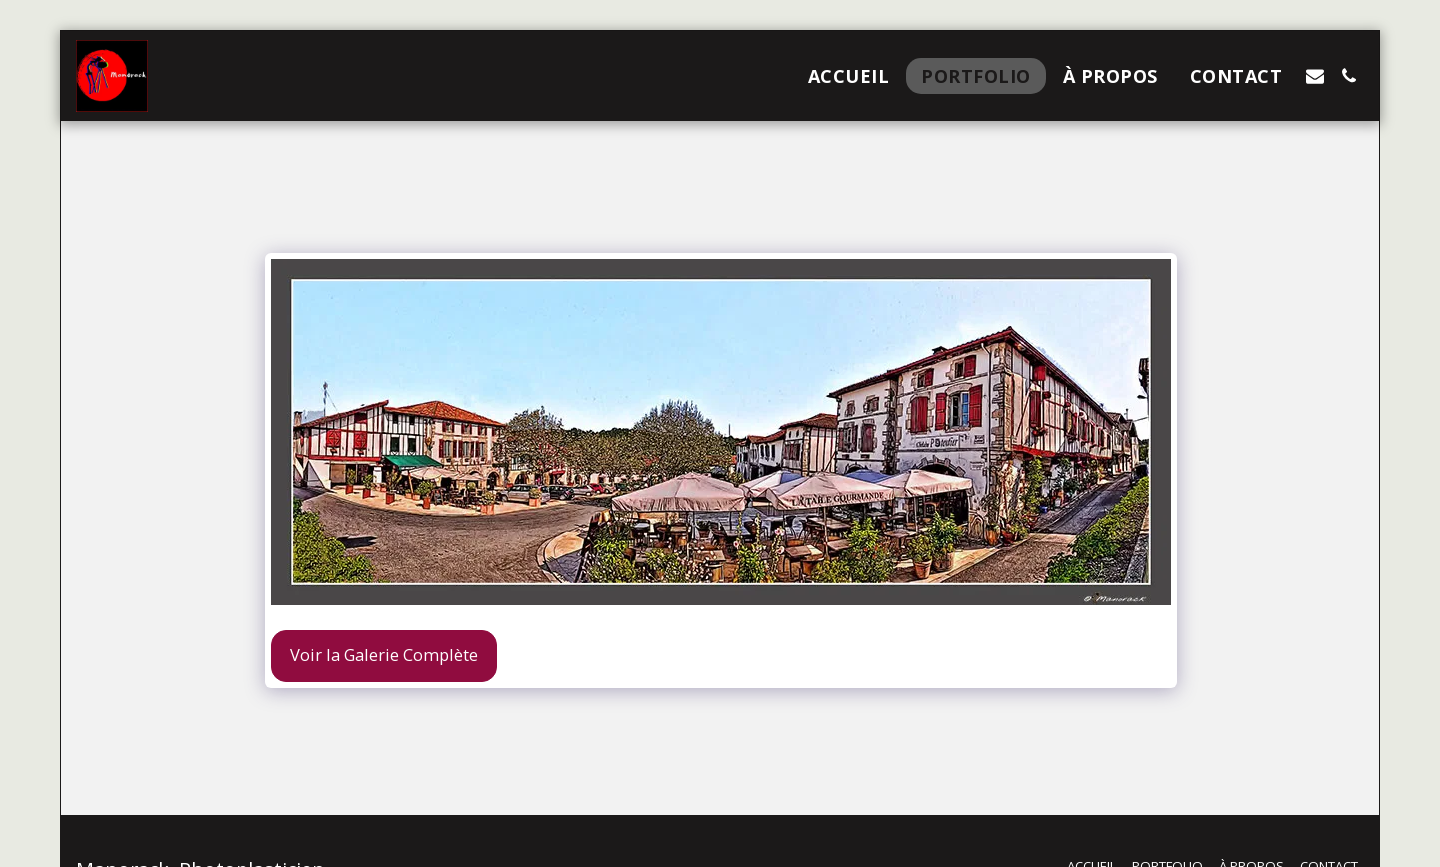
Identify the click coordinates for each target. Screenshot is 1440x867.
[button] (1315, 76)
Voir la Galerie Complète (384, 654)
